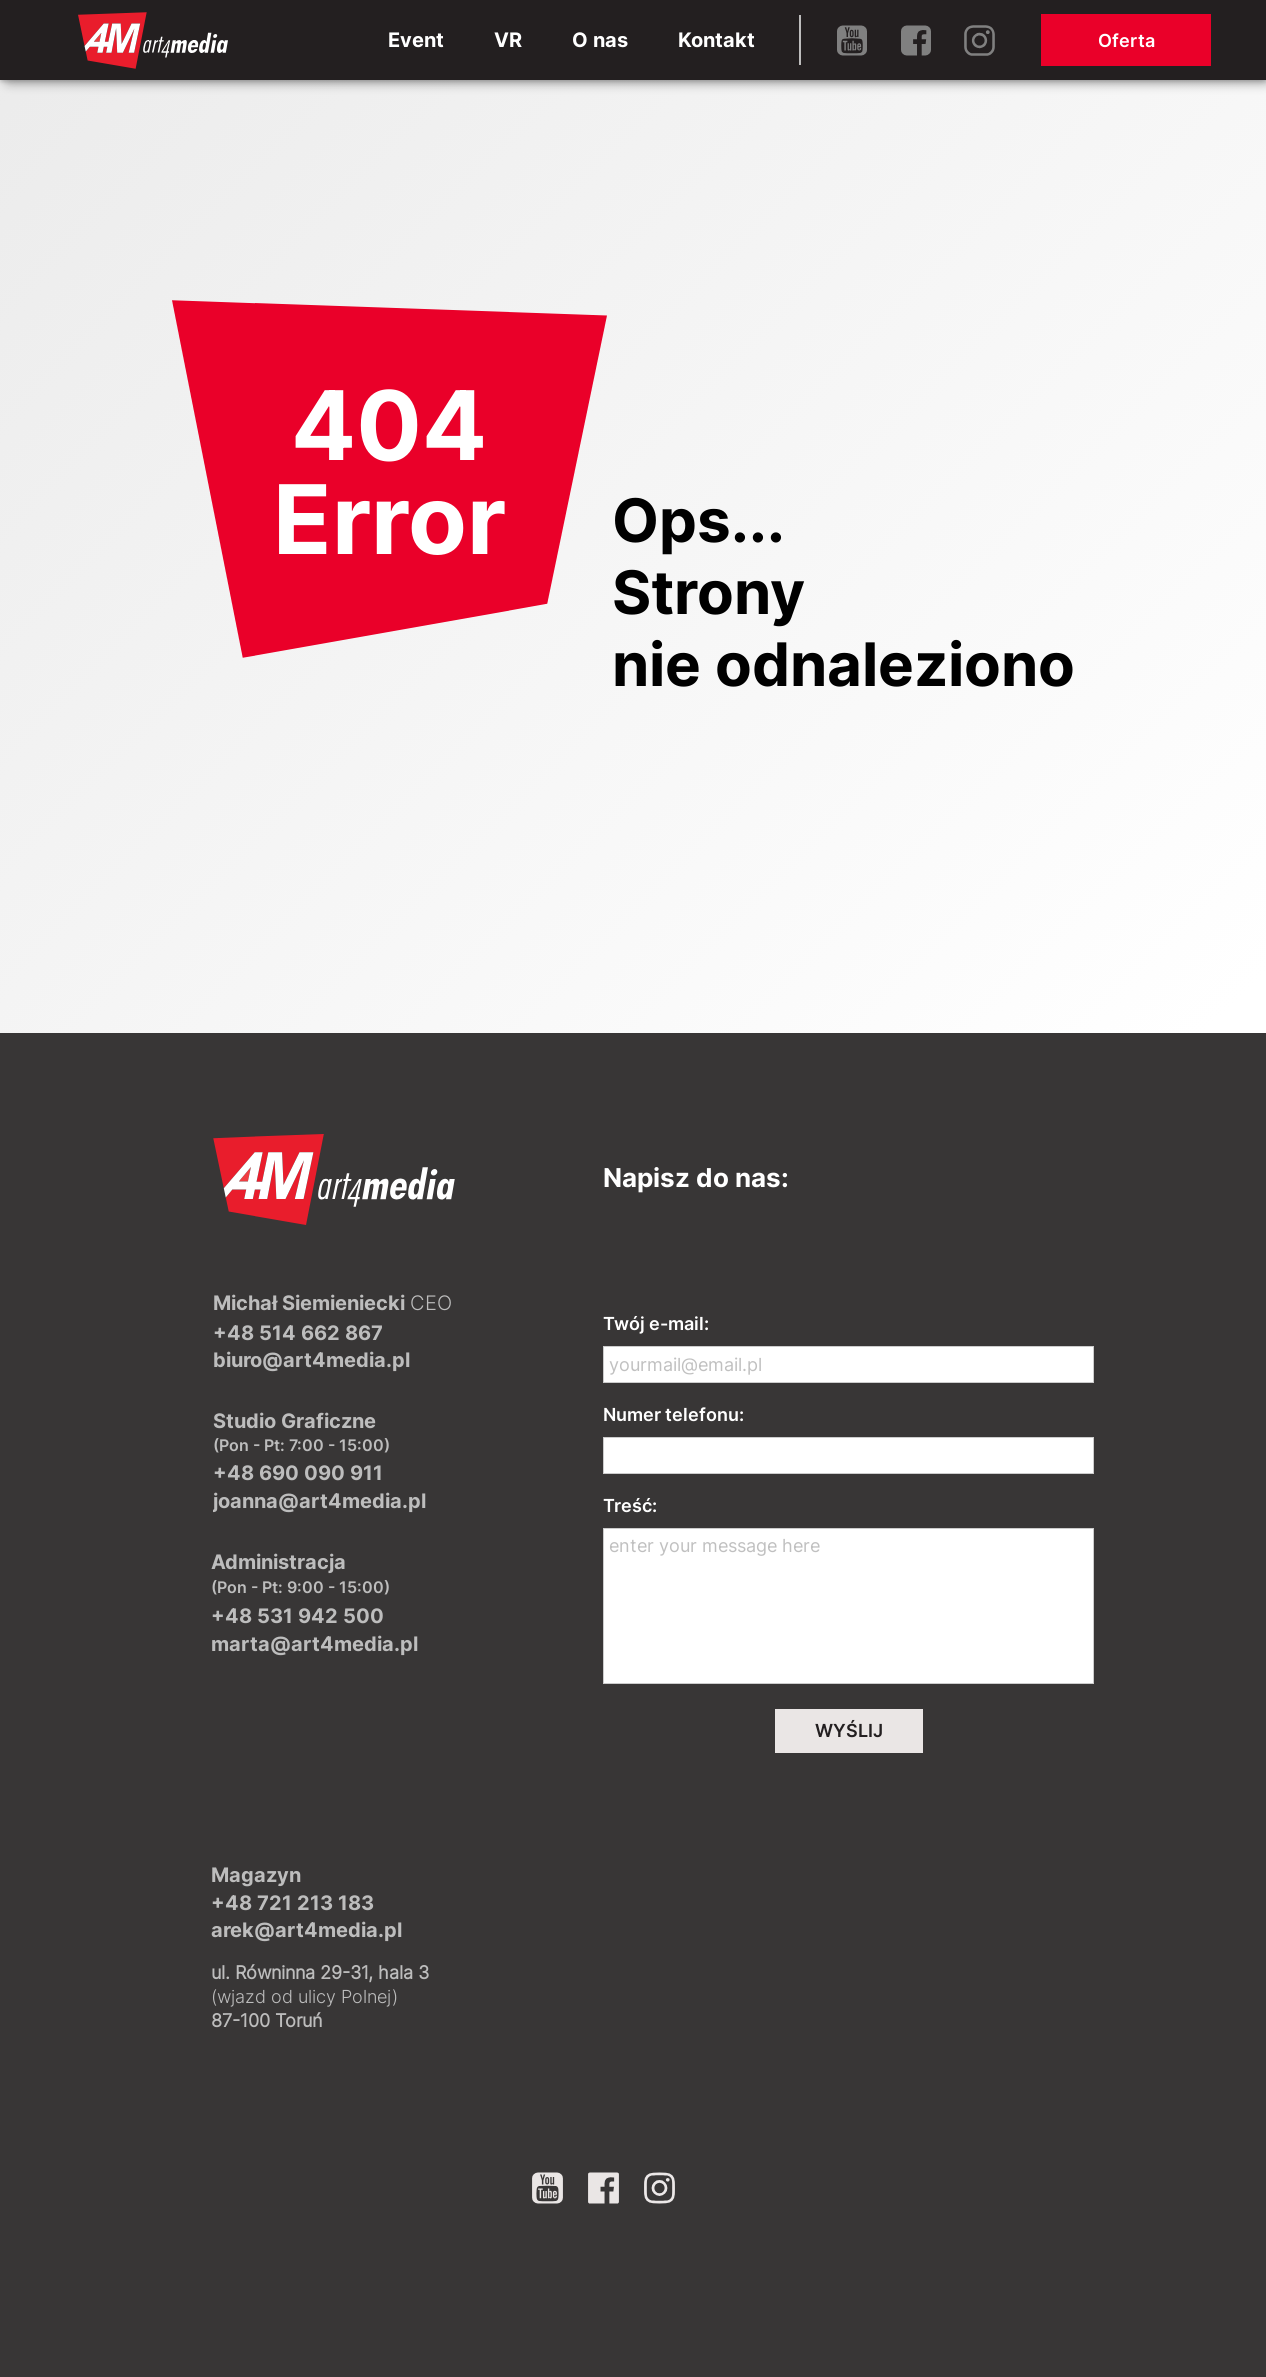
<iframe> (848, 1948)
